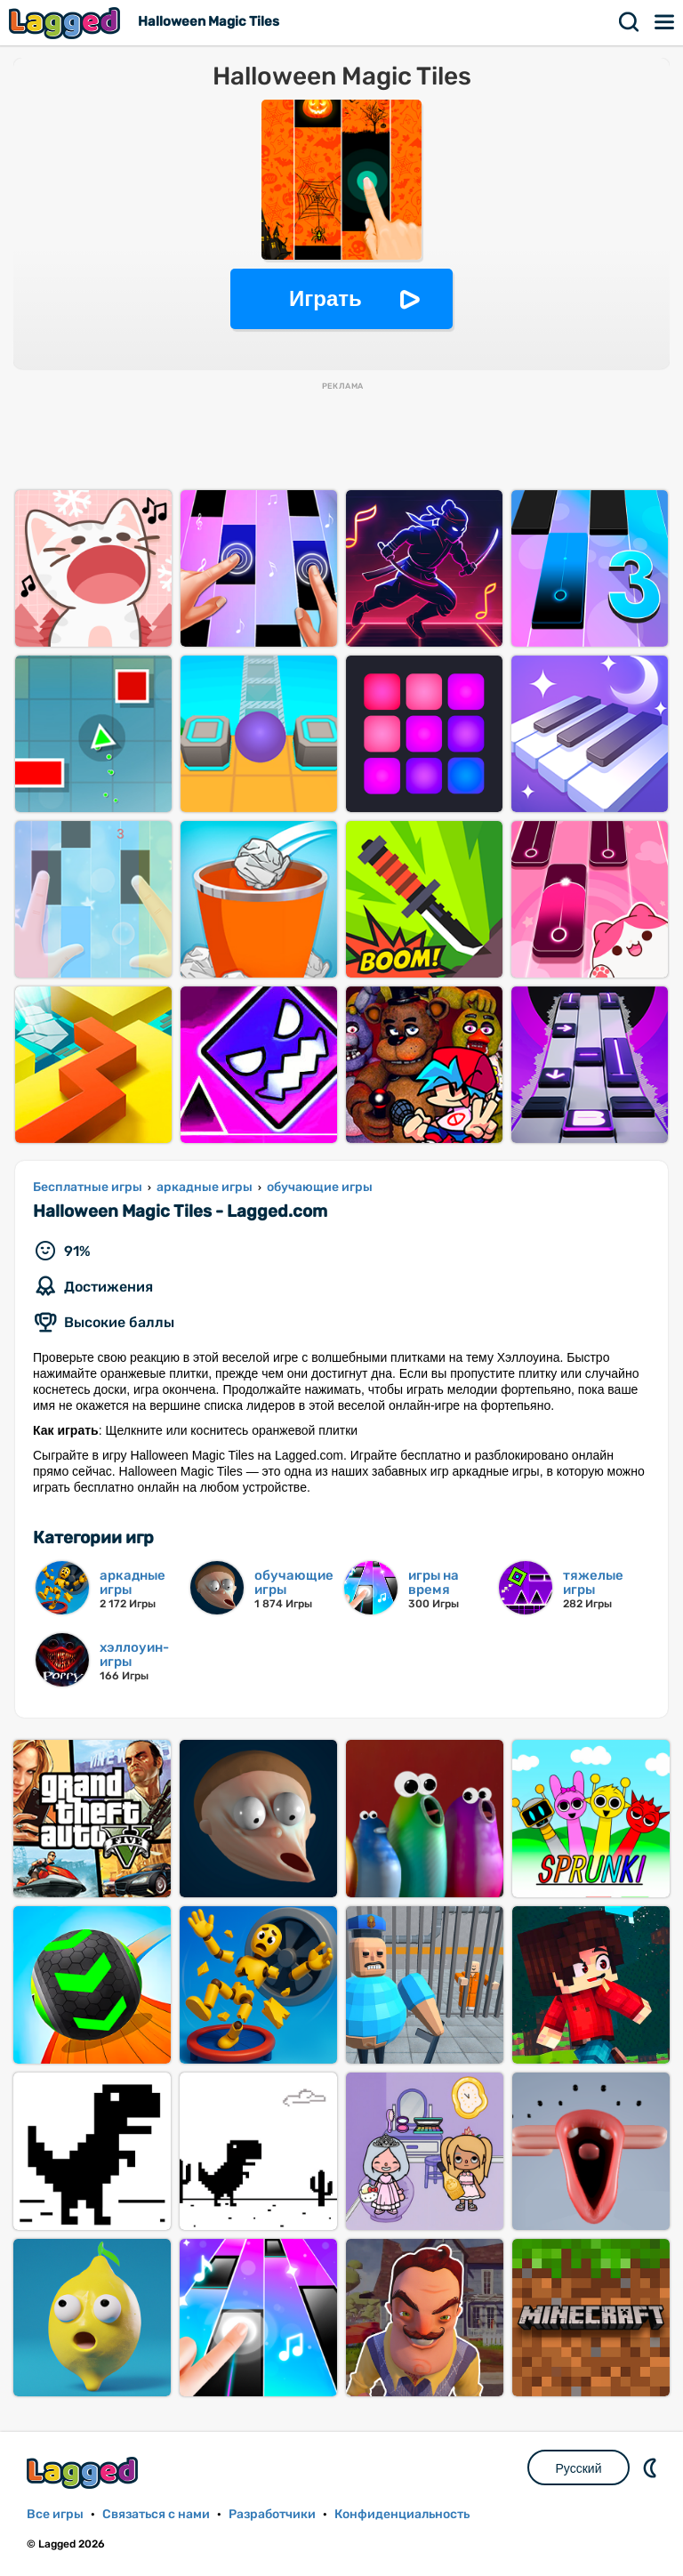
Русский (579, 2468)
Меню (665, 22)
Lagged (67, 22)
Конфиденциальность (402, 2514)
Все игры (55, 2514)
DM (652, 2467)
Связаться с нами (156, 2514)
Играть (325, 298)
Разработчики (272, 2514)
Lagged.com (84, 2472)
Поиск (629, 22)
